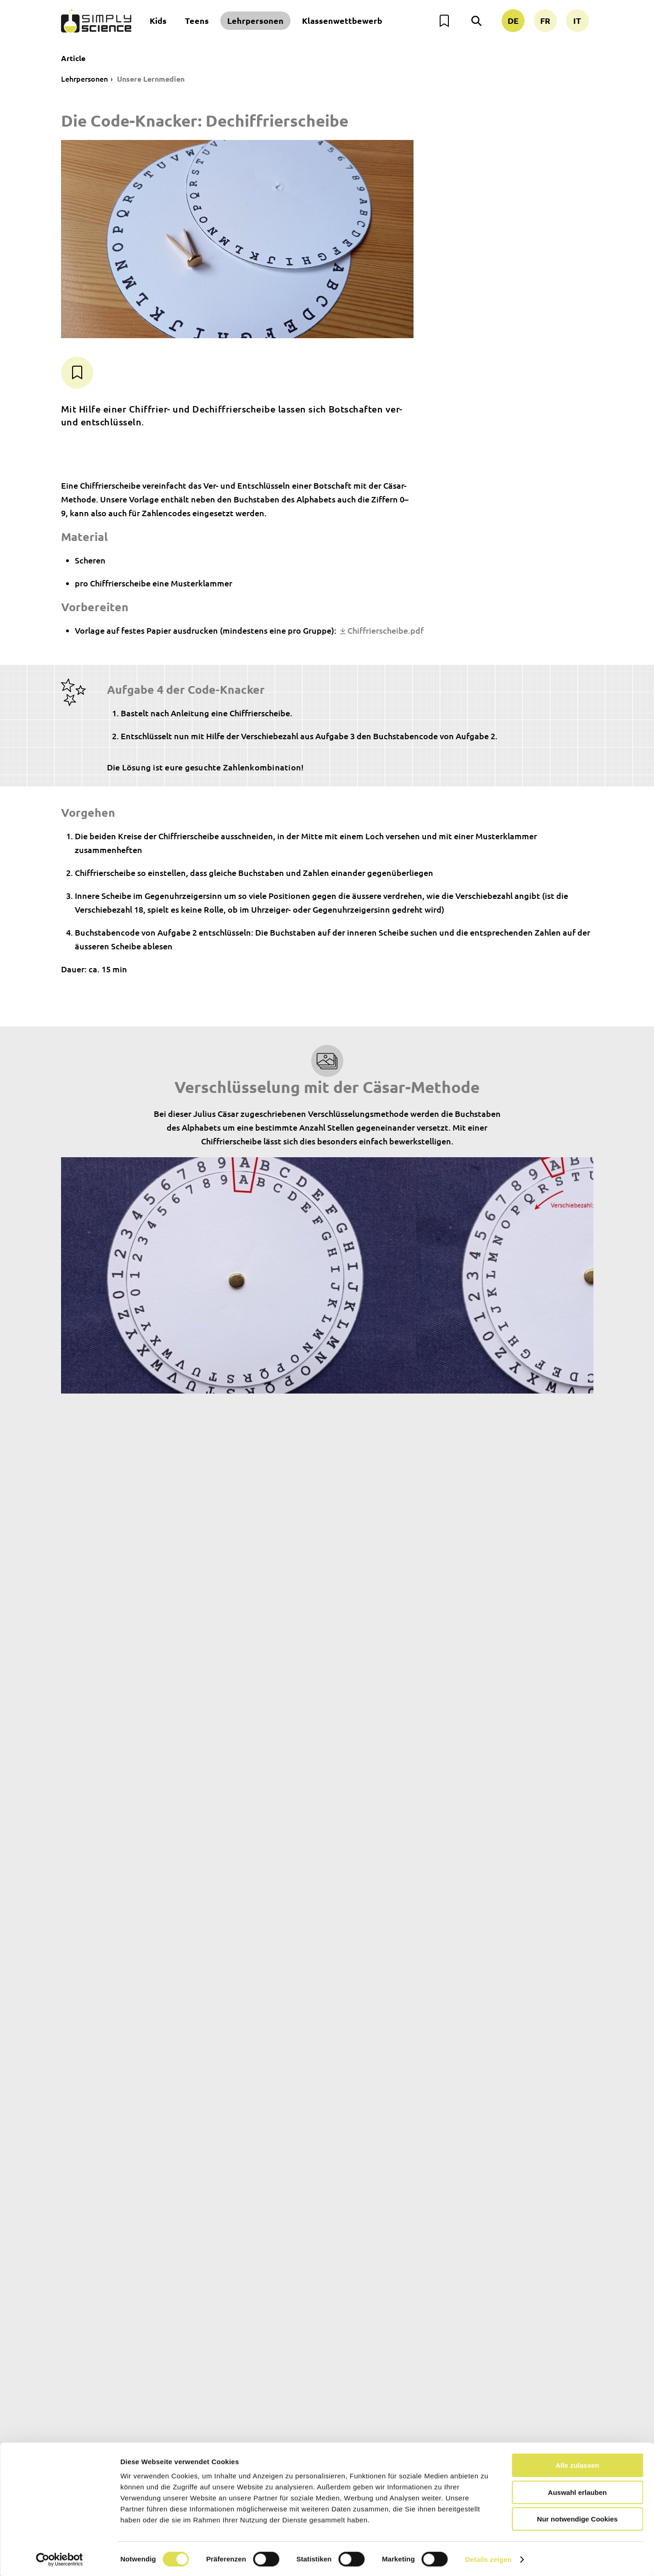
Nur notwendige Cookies (577, 2517)
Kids (158, 20)
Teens (197, 20)
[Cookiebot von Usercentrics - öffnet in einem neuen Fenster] (59, 2558)
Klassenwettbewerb (342, 20)
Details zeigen (488, 2558)
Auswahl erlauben (577, 2491)
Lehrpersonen (255, 20)
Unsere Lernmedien (150, 79)
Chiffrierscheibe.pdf (385, 630)
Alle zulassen (577, 2464)
